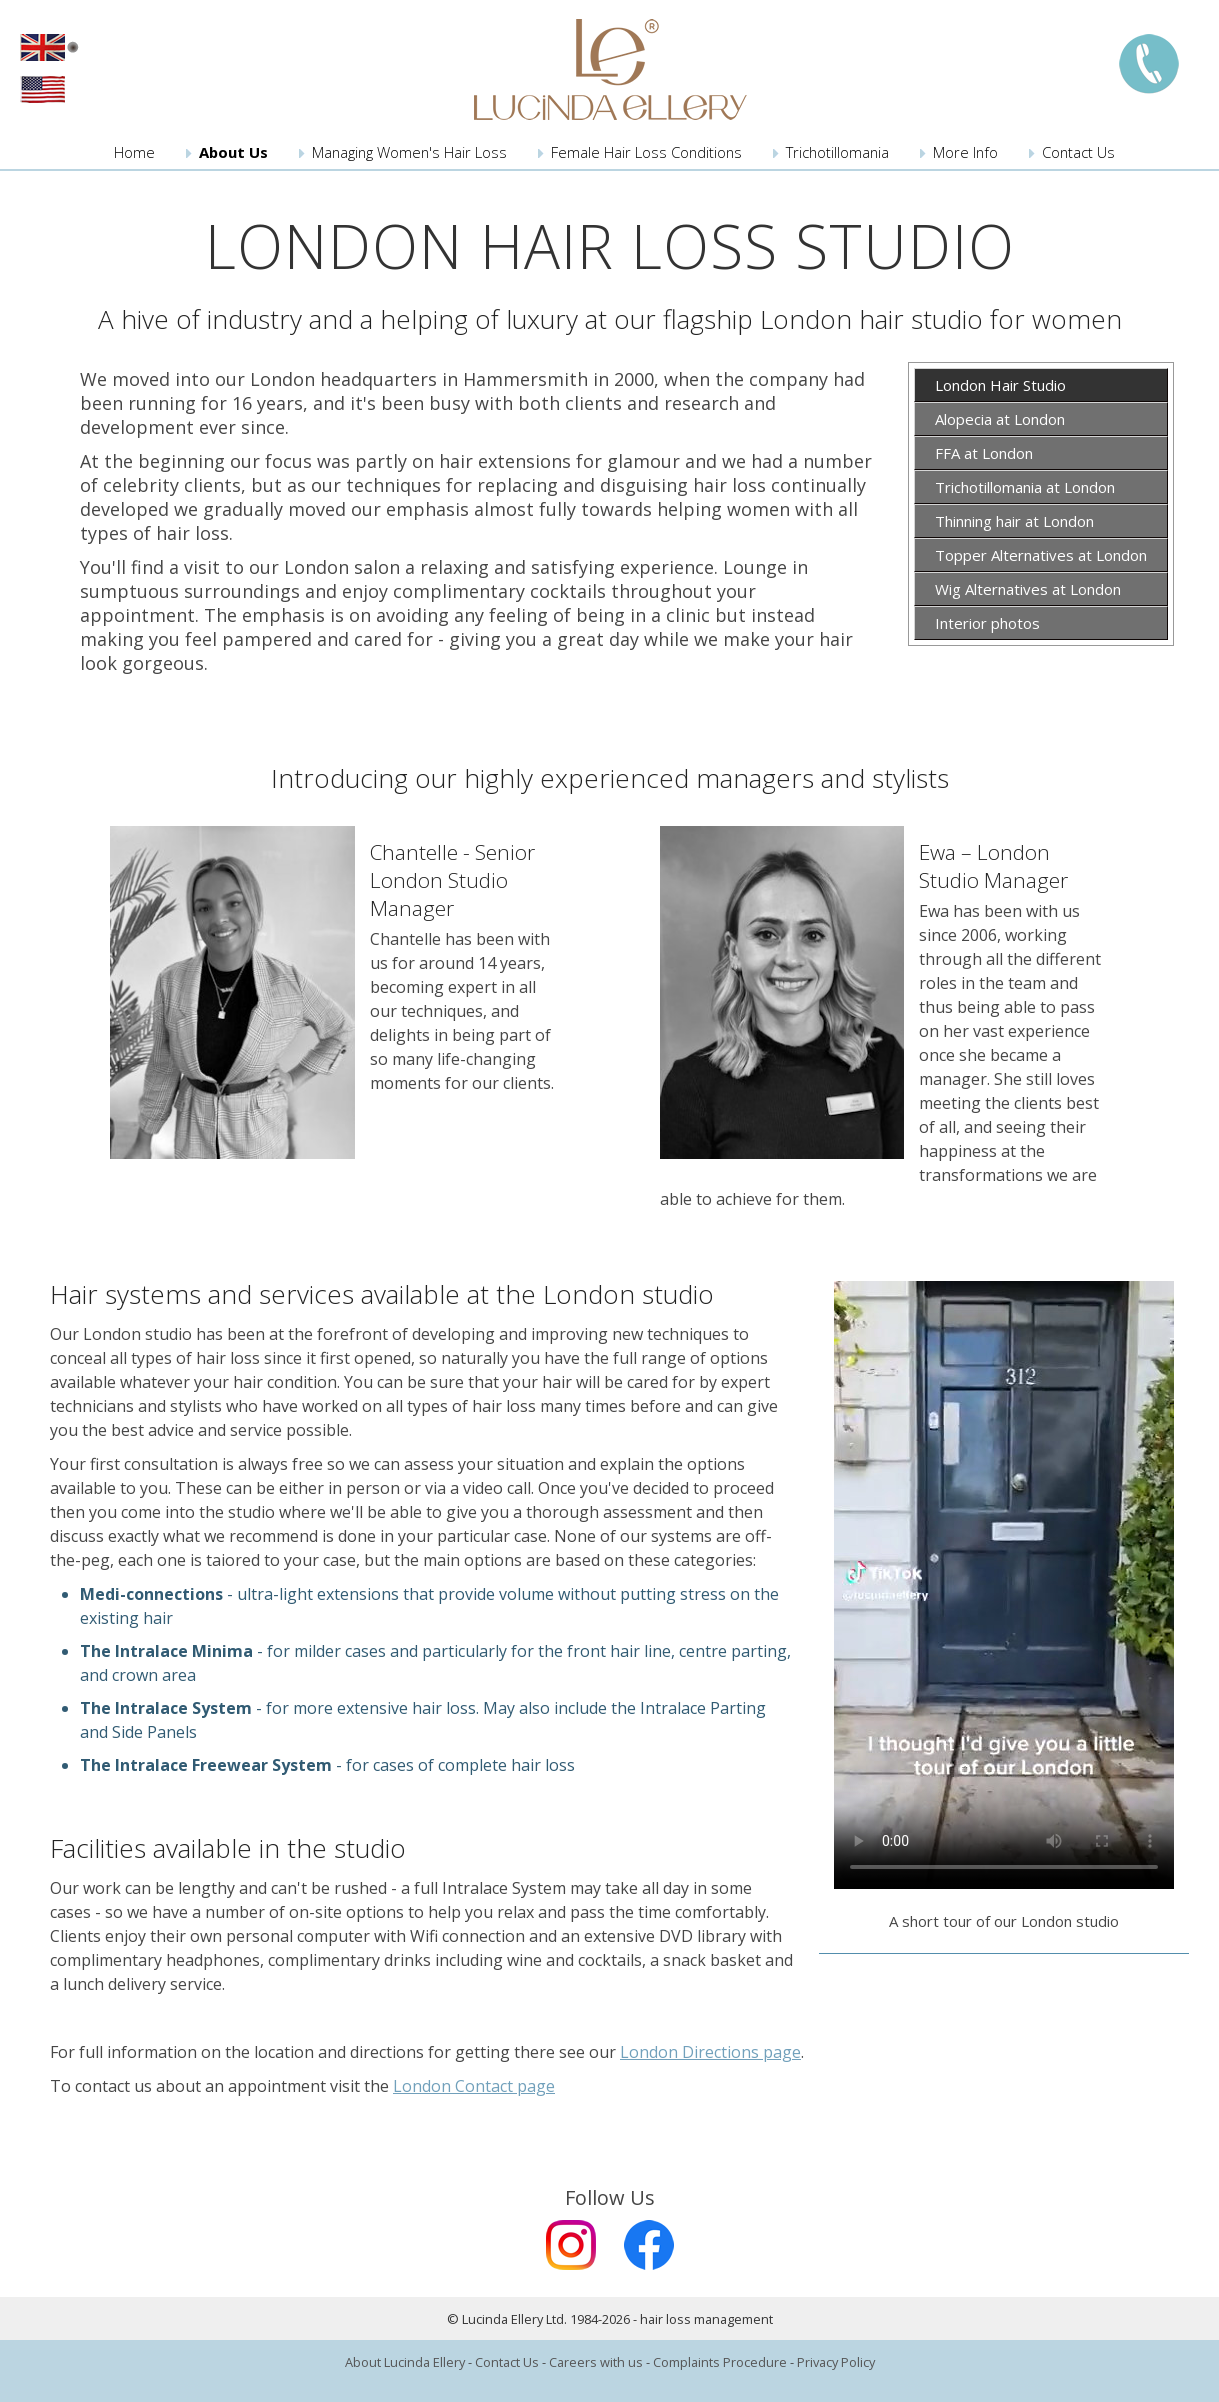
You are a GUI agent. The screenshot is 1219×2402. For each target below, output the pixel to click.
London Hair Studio (1000, 385)
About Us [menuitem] (233, 152)
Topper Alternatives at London (1041, 555)
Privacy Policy (836, 2362)
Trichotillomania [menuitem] (837, 152)
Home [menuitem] (134, 152)
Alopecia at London (1000, 419)
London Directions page (710, 2052)
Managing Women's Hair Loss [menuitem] (409, 152)
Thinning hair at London (1014, 521)
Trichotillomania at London (1025, 487)
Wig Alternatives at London (1028, 589)
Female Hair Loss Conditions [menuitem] (646, 152)
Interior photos (987, 623)
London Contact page (474, 2086)
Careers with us (596, 2362)
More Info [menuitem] (965, 152)
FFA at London (984, 453)
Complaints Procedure (720, 2362)
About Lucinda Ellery (405, 2362)
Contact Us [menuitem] (1078, 152)
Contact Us (507, 2362)
